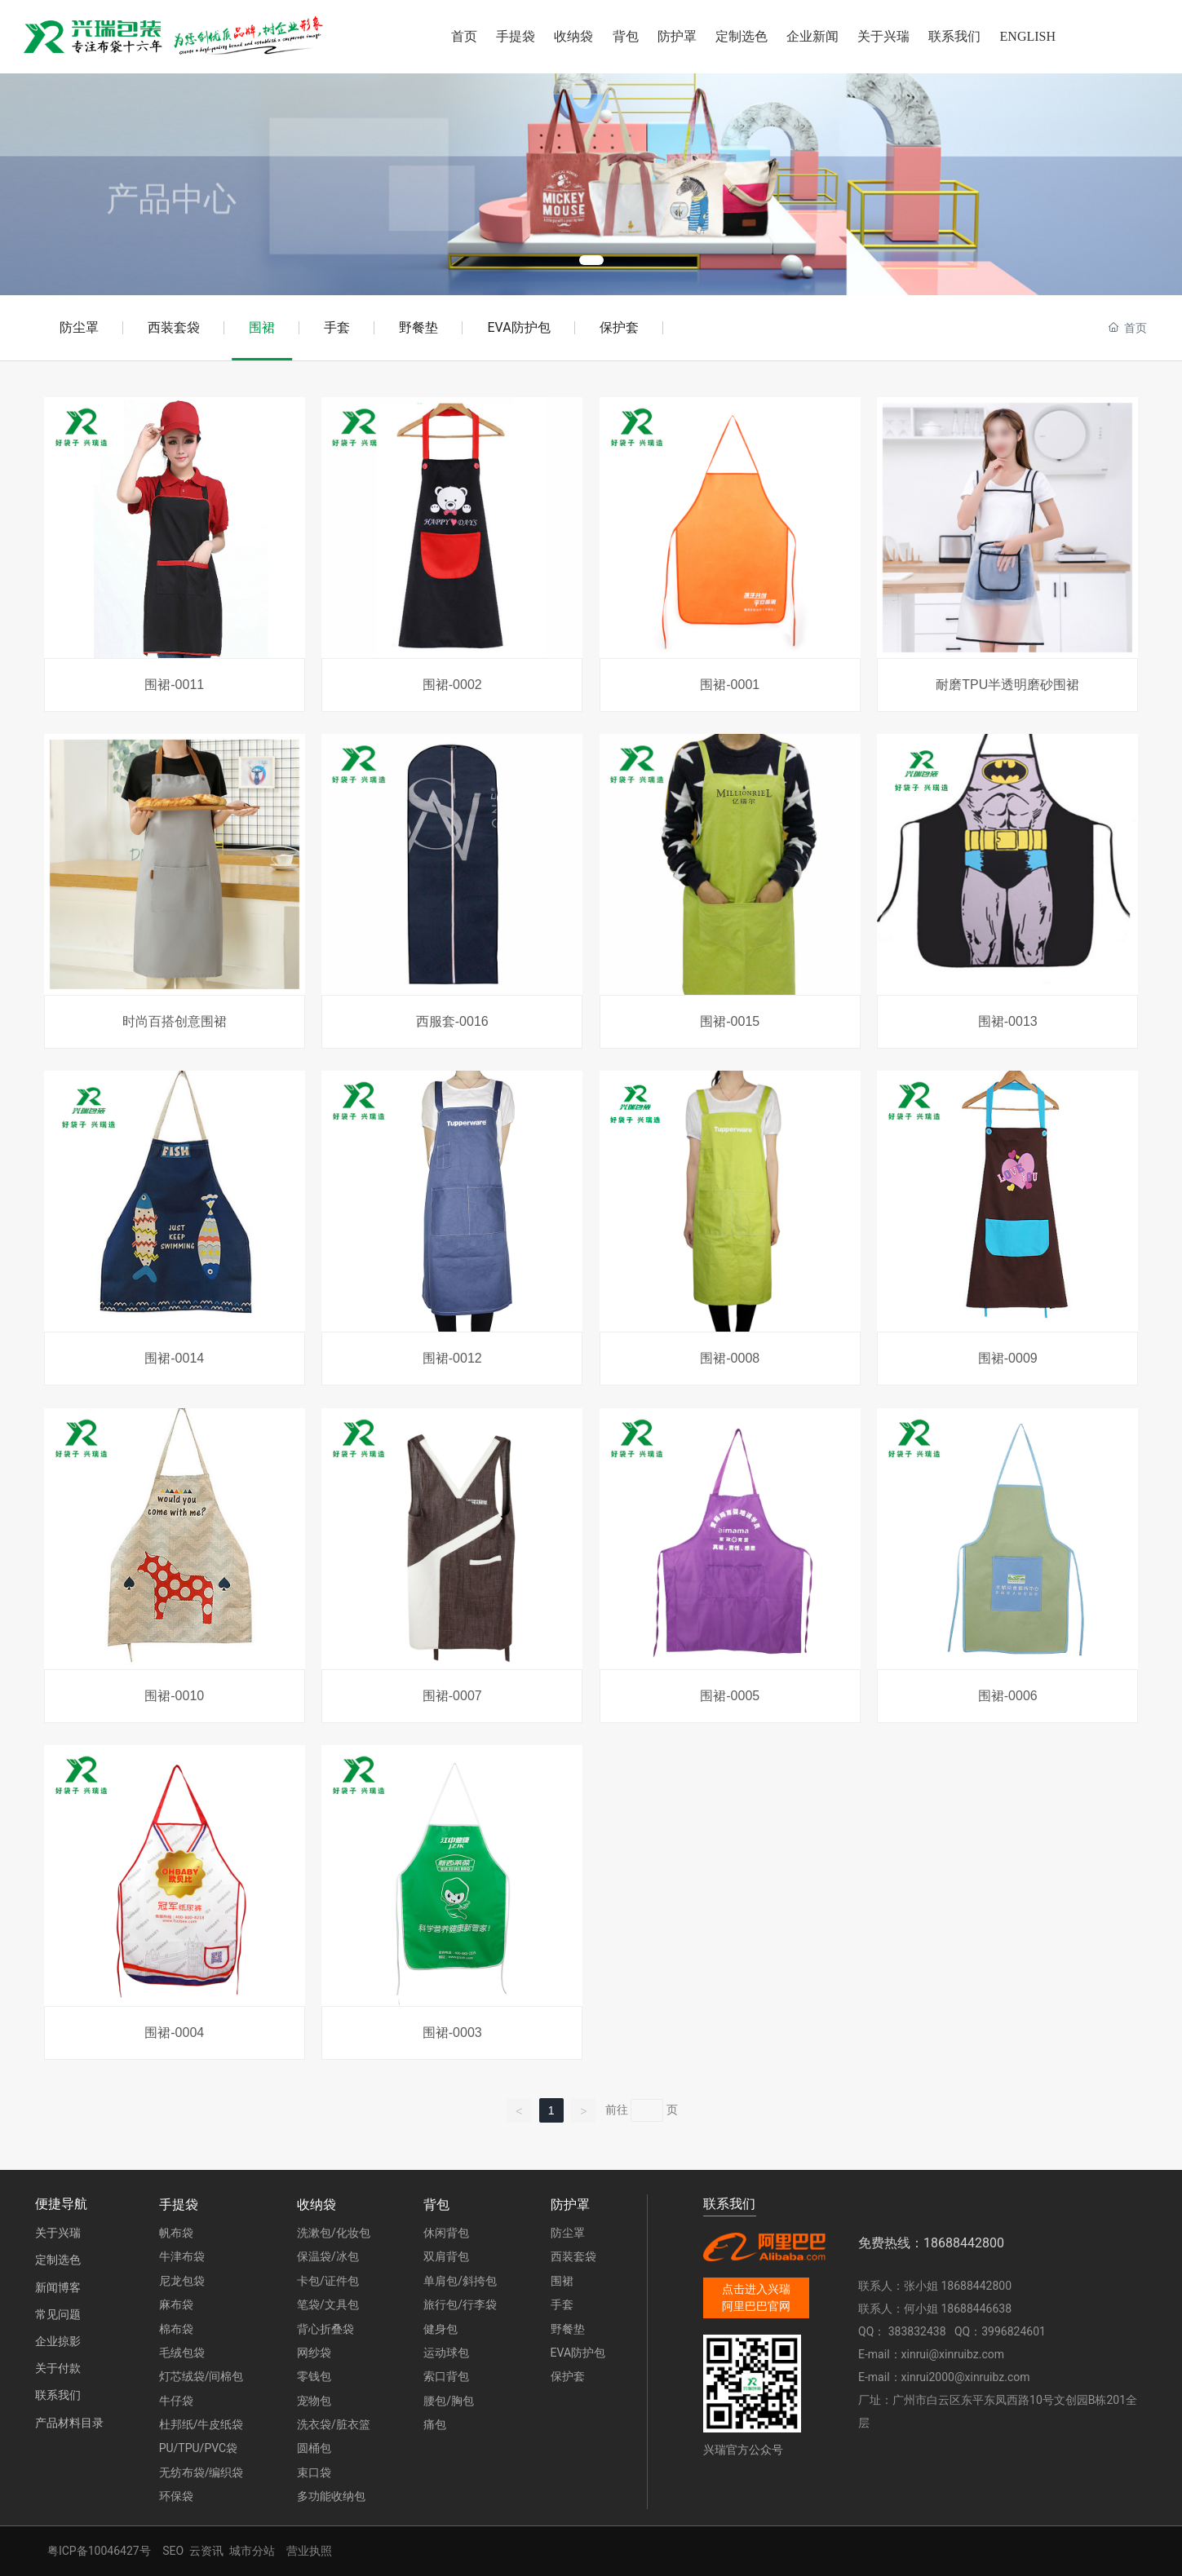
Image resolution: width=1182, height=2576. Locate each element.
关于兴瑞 (58, 2232)
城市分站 (252, 2550)
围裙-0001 (729, 684)
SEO (173, 2550)
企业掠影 (58, 2341)
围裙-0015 (729, 1021)
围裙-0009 (1008, 1358)
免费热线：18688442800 (931, 2243)
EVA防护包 (518, 327)
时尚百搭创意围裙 (174, 1021)
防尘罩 (79, 327)
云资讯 (206, 2550)
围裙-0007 (452, 1696)
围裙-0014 (174, 1358)
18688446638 (976, 2308)
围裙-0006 (1008, 1696)
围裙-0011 (174, 684)
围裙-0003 (452, 2032)
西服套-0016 (452, 1021)
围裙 (262, 327)
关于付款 (58, 2368)
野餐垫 (418, 327)
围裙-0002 (452, 684)
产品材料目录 (69, 2422)
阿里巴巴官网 (756, 2306)
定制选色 (58, 2259)
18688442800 (976, 2285)
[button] (591, 260)
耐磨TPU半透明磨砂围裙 (1007, 684)
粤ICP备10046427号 (99, 2550)
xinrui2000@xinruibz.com (965, 2377)
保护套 (619, 327)
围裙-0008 (729, 1358)
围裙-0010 (174, 1696)
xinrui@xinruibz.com (952, 2354)
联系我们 (58, 2394)
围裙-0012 (452, 1358)
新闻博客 (58, 2287)
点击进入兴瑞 (756, 2288)
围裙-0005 (729, 1696)
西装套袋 (174, 327)
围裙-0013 (1008, 1021)
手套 (337, 327)
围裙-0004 (174, 2032)
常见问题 (58, 2314)
